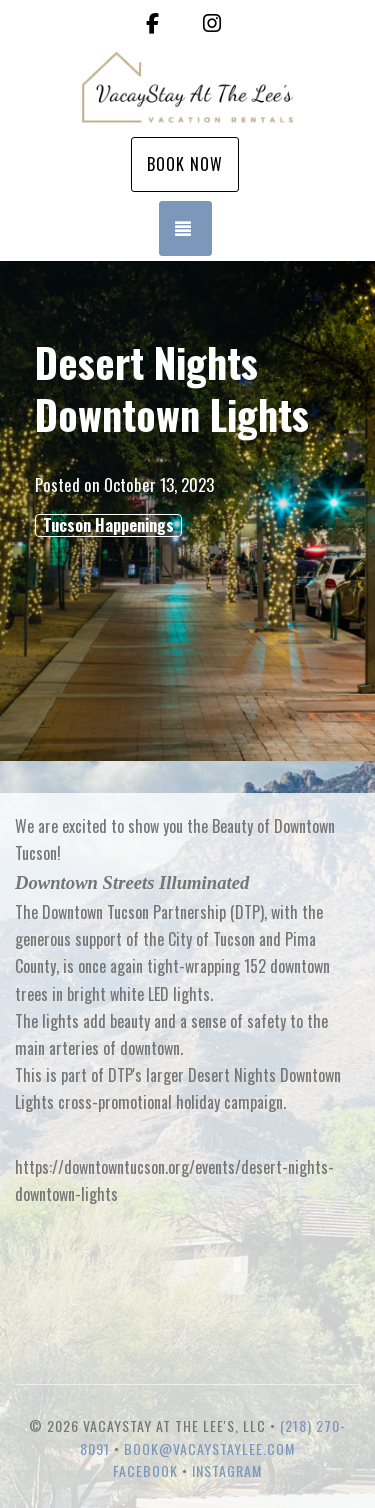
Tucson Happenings (108, 525)
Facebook (145, 1470)
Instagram (227, 1470)
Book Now (185, 164)
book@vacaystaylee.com (209, 1448)
